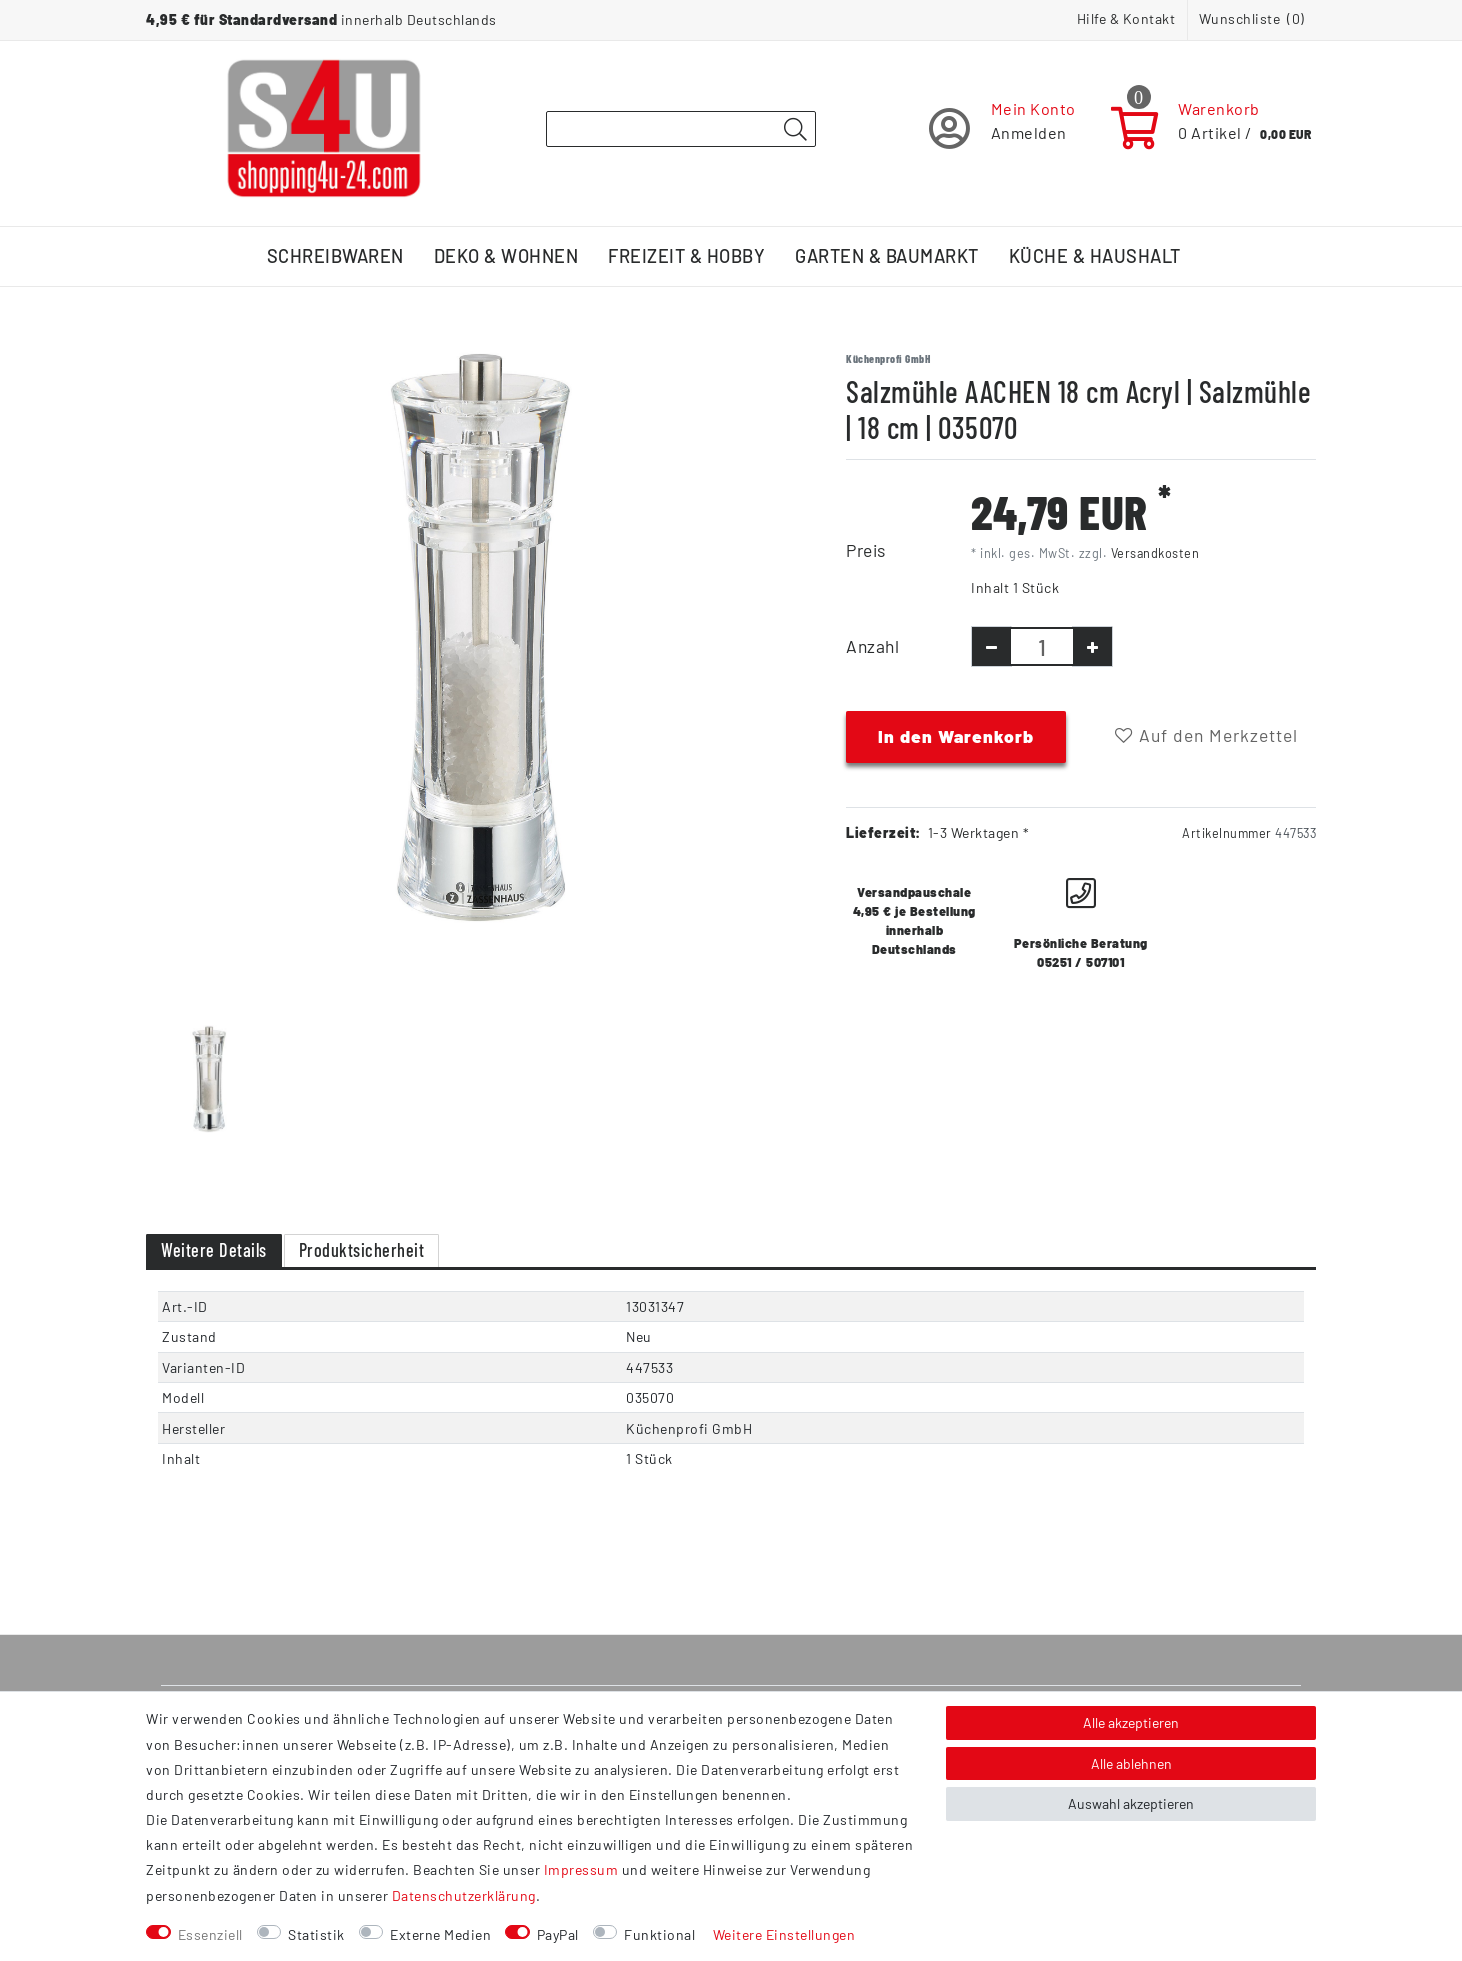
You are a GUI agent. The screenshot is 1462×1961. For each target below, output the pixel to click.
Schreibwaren (335, 256)
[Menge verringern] (991, 646)
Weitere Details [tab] (214, 1250)
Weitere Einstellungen (784, 1934)
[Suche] (795, 130)
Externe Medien (440, 1934)
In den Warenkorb (956, 736)
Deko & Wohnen (506, 256)
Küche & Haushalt (1095, 256)
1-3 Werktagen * (979, 832)
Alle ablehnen (1131, 1763)
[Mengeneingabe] (1042, 646)
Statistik (316, 1934)
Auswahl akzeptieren (1131, 1803)
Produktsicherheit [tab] (362, 1250)
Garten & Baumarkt (887, 256)
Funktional (659, 1934)
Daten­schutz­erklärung (464, 1895)
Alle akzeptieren (1131, 1722)
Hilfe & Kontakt (1126, 18)
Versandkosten (1155, 553)
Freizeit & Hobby (686, 256)
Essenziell (210, 1934)
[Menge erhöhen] (1092, 646)
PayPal (558, 1934)
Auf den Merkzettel (1206, 735)
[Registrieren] (1002, 128)
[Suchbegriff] (681, 129)
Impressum (581, 1869)
